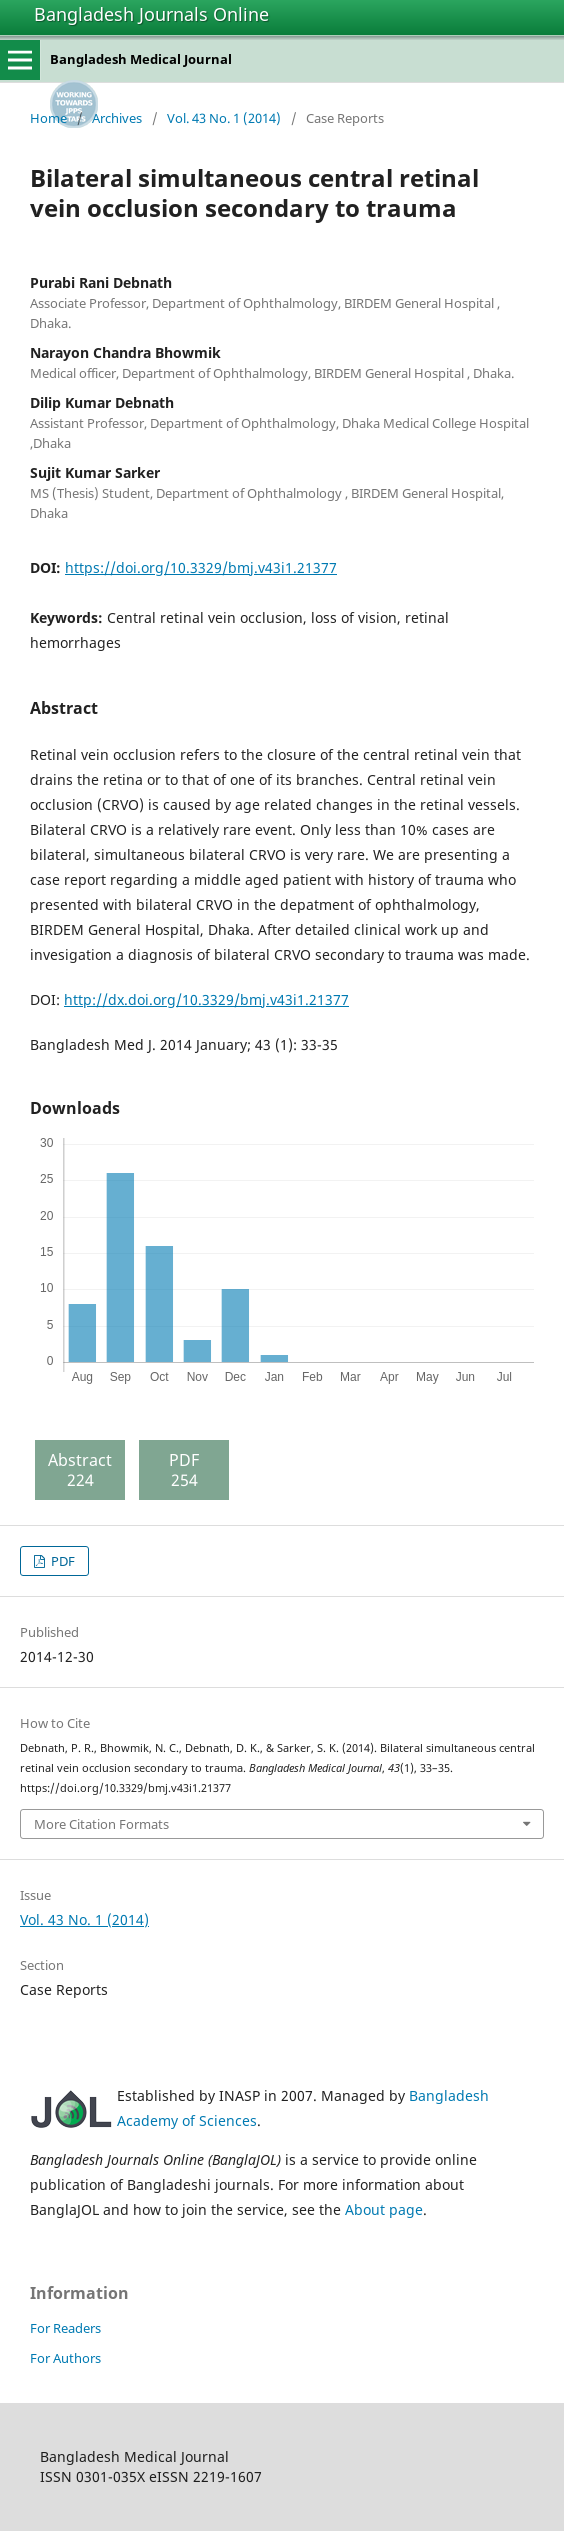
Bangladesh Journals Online (151, 14)
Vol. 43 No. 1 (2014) (224, 118)
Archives (117, 118)
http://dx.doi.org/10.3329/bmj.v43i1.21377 (206, 999)
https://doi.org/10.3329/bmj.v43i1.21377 (201, 567)
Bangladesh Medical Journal (141, 59)
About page (384, 2209)
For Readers (65, 2328)
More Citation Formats (101, 1824)
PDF (61, 1561)
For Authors (65, 2358)
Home (48, 118)
